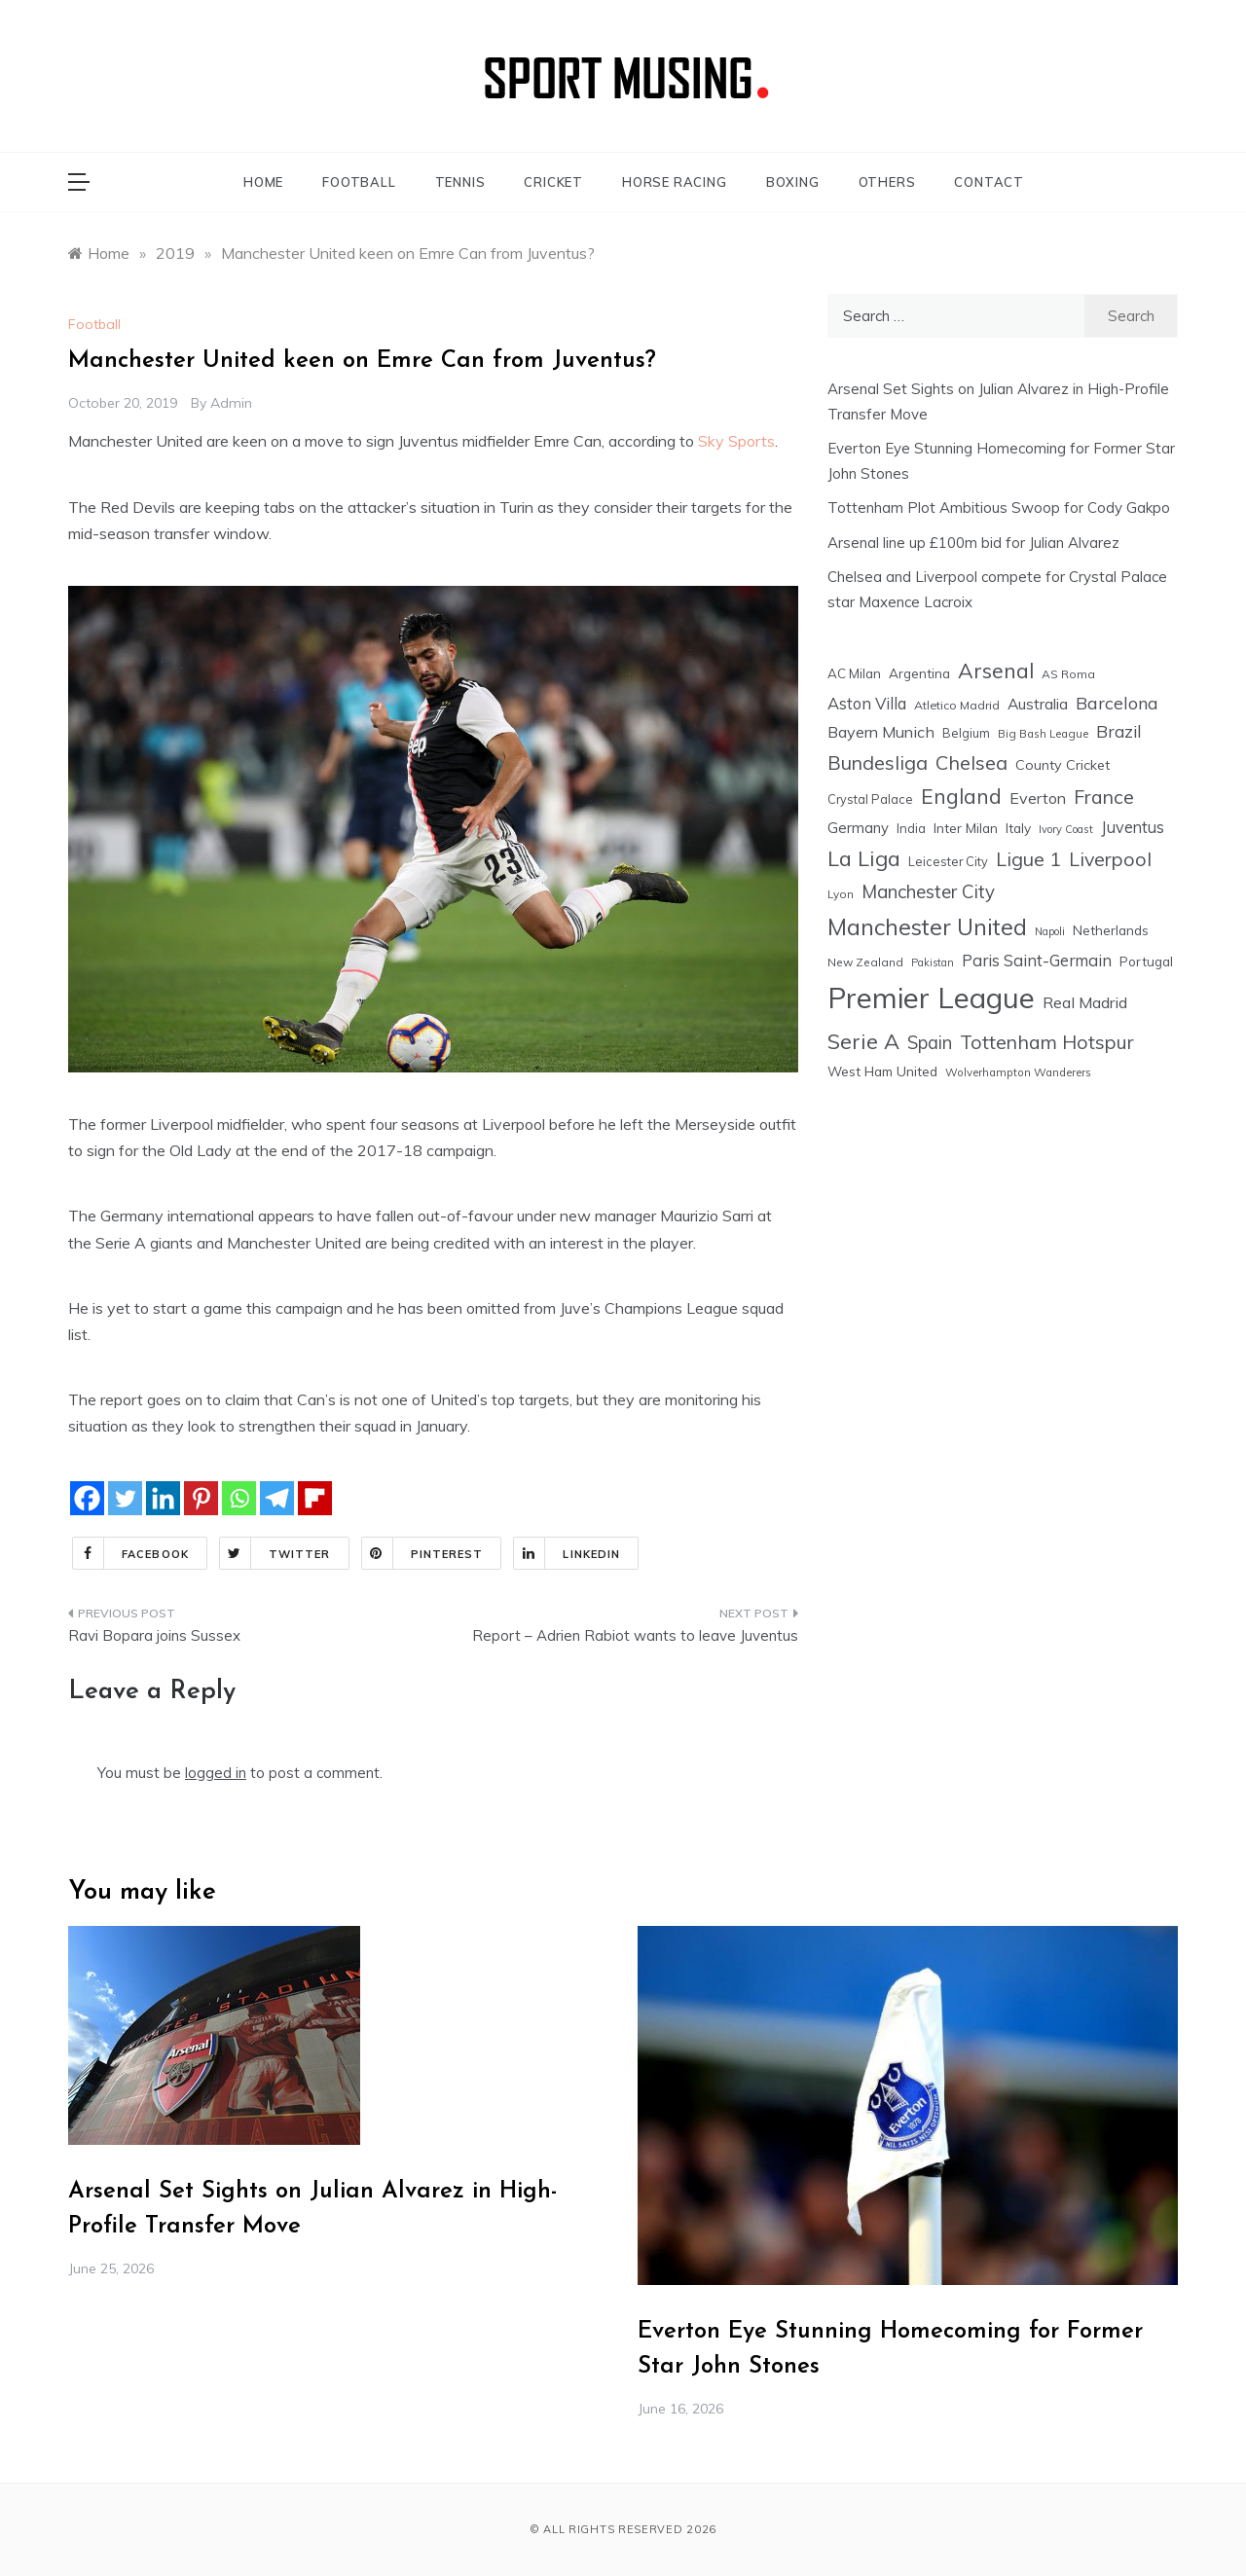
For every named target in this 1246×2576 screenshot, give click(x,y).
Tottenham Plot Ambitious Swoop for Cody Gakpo (998, 507)
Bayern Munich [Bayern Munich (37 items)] (880, 732)
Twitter (275, 1553)
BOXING (793, 182)
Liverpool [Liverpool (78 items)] (1110, 859)
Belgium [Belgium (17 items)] (966, 733)
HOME (263, 182)
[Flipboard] (315, 1498)
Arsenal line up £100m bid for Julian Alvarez (973, 542)
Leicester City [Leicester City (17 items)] (948, 861)
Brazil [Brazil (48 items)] (1118, 731)
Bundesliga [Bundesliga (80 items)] (877, 762)
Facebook (131, 1553)
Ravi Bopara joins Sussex (154, 1635)
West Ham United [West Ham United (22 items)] (882, 1071)
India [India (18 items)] (911, 828)
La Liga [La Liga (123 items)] (863, 858)
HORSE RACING (674, 182)
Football (94, 324)
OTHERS (887, 182)
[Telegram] (277, 1498)
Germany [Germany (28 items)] (858, 827)
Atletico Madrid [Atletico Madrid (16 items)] (957, 705)
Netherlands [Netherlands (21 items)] (1111, 930)
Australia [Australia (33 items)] (1038, 703)
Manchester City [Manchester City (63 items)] (928, 891)
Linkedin (567, 1553)
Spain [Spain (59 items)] (929, 1043)
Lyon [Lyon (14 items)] (840, 894)
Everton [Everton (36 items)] (1037, 798)
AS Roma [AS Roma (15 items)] (1068, 674)
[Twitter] (125, 1498)
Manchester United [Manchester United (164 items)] (927, 927)
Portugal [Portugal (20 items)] (1146, 961)
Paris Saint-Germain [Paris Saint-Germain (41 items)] (1037, 960)
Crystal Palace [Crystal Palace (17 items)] (870, 799)
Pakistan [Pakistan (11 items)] (932, 962)
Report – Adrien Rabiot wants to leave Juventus (635, 1635)
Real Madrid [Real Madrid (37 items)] (1085, 1002)
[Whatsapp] (239, 1498)
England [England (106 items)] (961, 796)
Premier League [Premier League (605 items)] (931, 997)
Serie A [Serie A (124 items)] (863, 1041)
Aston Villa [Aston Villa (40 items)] (866, 703)
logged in (215, 1772)
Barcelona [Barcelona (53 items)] (1117, 702)
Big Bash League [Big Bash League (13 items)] (1043, 734)
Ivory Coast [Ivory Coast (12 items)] (1066, 829)
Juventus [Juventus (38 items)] (1132, 827)
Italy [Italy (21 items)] (1018, 827)
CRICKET (553, 182)
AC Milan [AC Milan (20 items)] (854, 673)
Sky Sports (736, 441)
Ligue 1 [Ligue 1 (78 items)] (1028, 859)
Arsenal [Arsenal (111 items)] (996, 670)
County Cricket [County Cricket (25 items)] (1062, 765)
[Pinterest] (201, 1498)
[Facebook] (87, 1498)
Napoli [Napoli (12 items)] (1050, 931)
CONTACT (989, 182)
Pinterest (423, 1553)
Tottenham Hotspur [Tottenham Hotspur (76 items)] (1047, 1042)
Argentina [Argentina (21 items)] (919, 673)
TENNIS (460, 182)
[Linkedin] (163, 1498)
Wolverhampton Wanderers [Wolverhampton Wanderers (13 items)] (1018, 1072)
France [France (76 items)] (1104, 796)
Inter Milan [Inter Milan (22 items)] (966, 827)
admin (231, 403)
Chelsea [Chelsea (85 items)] (971, 762)
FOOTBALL (358, 182)
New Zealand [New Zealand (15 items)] (865, 962)
